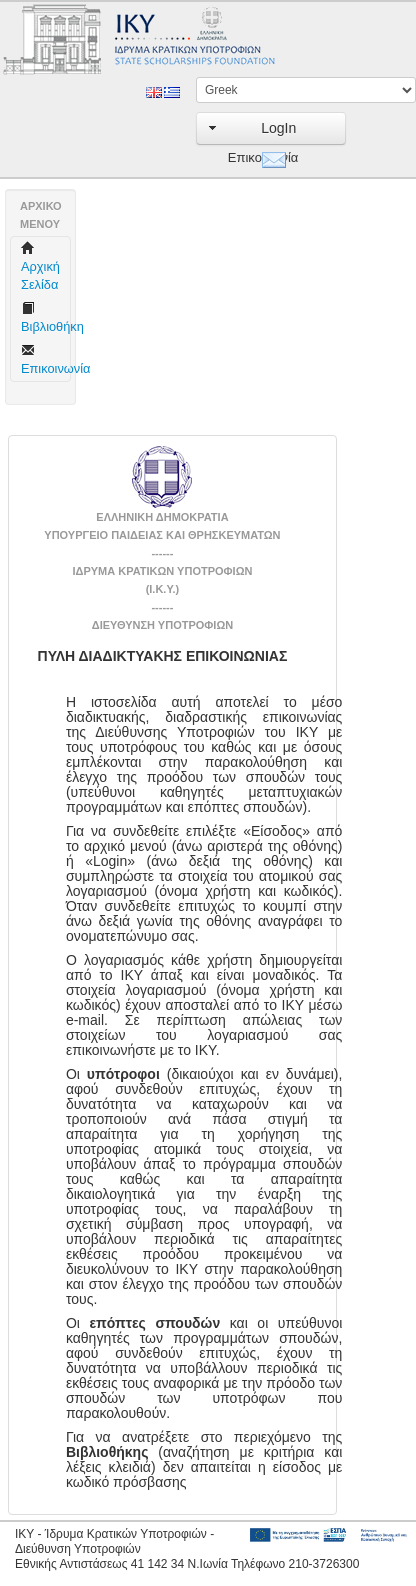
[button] (271, 128)
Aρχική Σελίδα (40, 266)
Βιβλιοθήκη (48, 317)
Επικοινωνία (241, 157)
